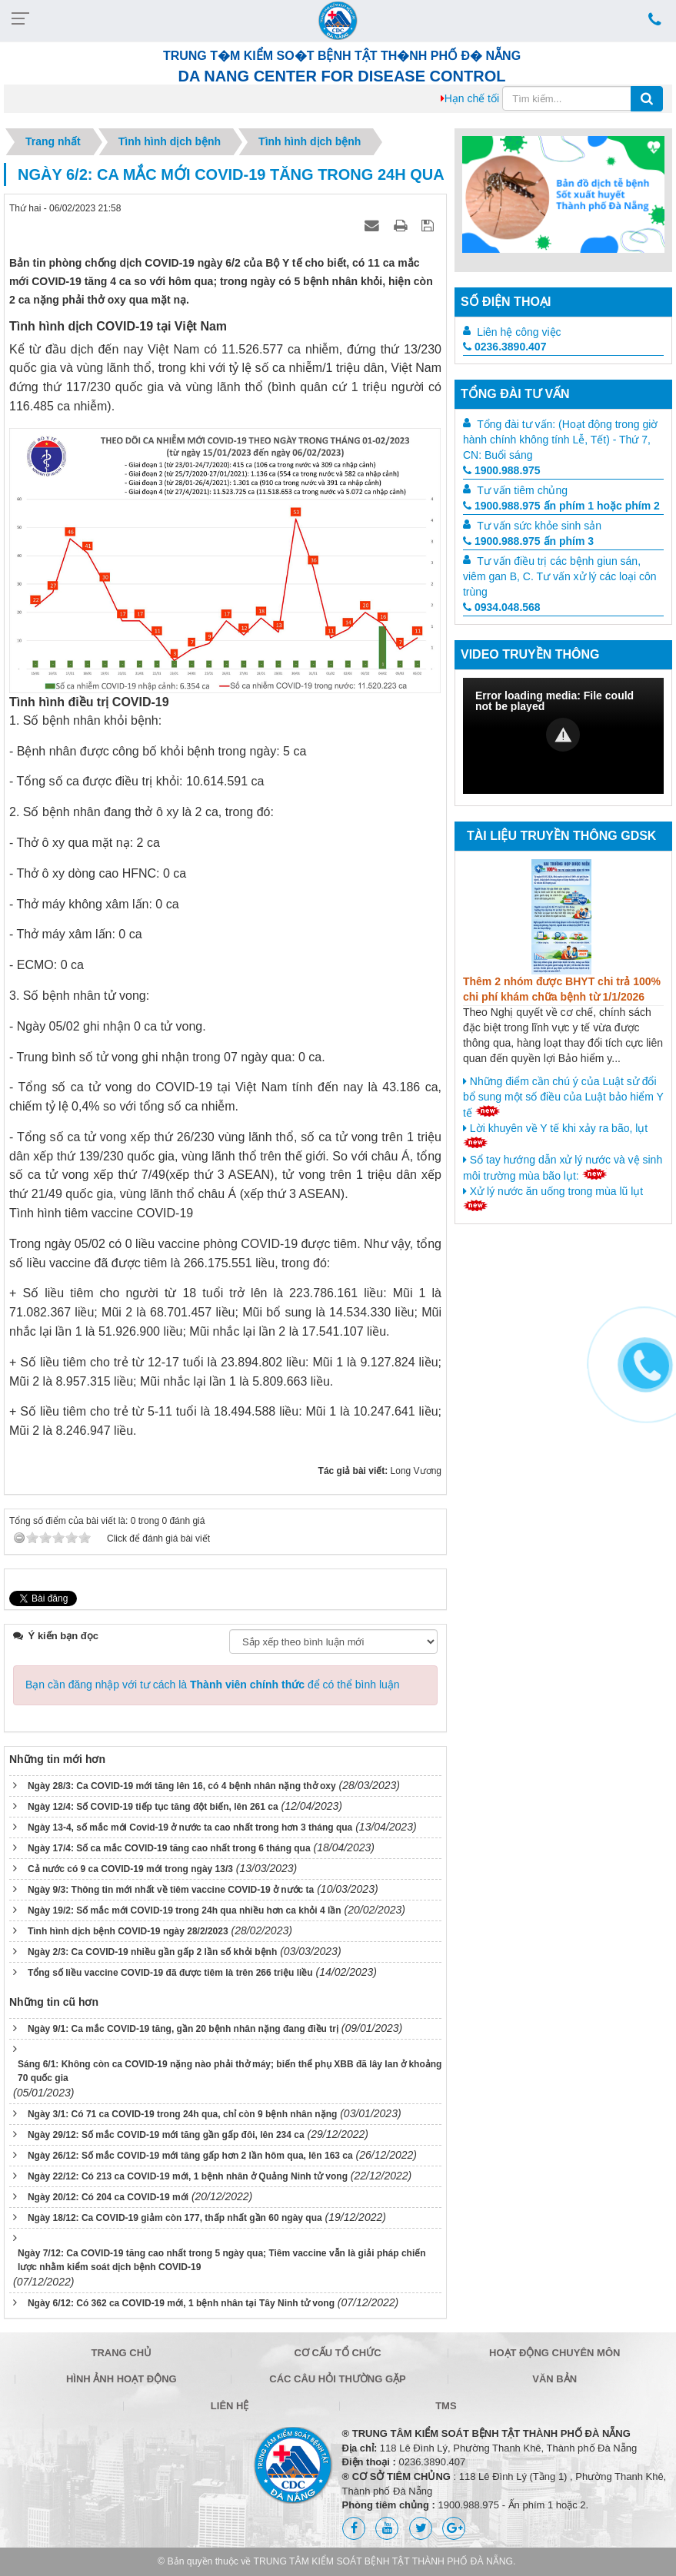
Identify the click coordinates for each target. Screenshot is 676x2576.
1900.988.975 (502, 470)
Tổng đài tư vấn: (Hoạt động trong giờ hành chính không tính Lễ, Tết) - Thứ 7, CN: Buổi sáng (560, 439)
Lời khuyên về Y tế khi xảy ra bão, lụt (555, 1135)
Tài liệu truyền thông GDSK (561, 835)
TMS (445, 2406)
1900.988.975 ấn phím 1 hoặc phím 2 (561, 506)
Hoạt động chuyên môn (554, 2353)
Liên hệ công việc (519, 332)
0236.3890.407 (504, 346)
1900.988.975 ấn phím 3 (528, 541)
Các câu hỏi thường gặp (337, 2379)
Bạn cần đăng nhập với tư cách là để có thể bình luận (212, 1684)
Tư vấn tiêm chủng (522, 490)
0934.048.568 (502, 607)
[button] (563, 735)
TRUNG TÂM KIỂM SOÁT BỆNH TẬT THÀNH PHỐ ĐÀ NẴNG (384, 2561)
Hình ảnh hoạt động (121, 2379)
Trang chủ (121, 2353)
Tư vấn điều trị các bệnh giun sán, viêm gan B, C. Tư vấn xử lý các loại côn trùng (560, 576)
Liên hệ (230, 2406)
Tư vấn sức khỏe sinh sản (539, 526)
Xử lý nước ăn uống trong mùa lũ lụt (553, 1198)
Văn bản (554, 2379)
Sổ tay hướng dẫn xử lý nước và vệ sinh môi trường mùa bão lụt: (562, 1168)
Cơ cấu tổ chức (337, 2353)
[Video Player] (563, 736)
